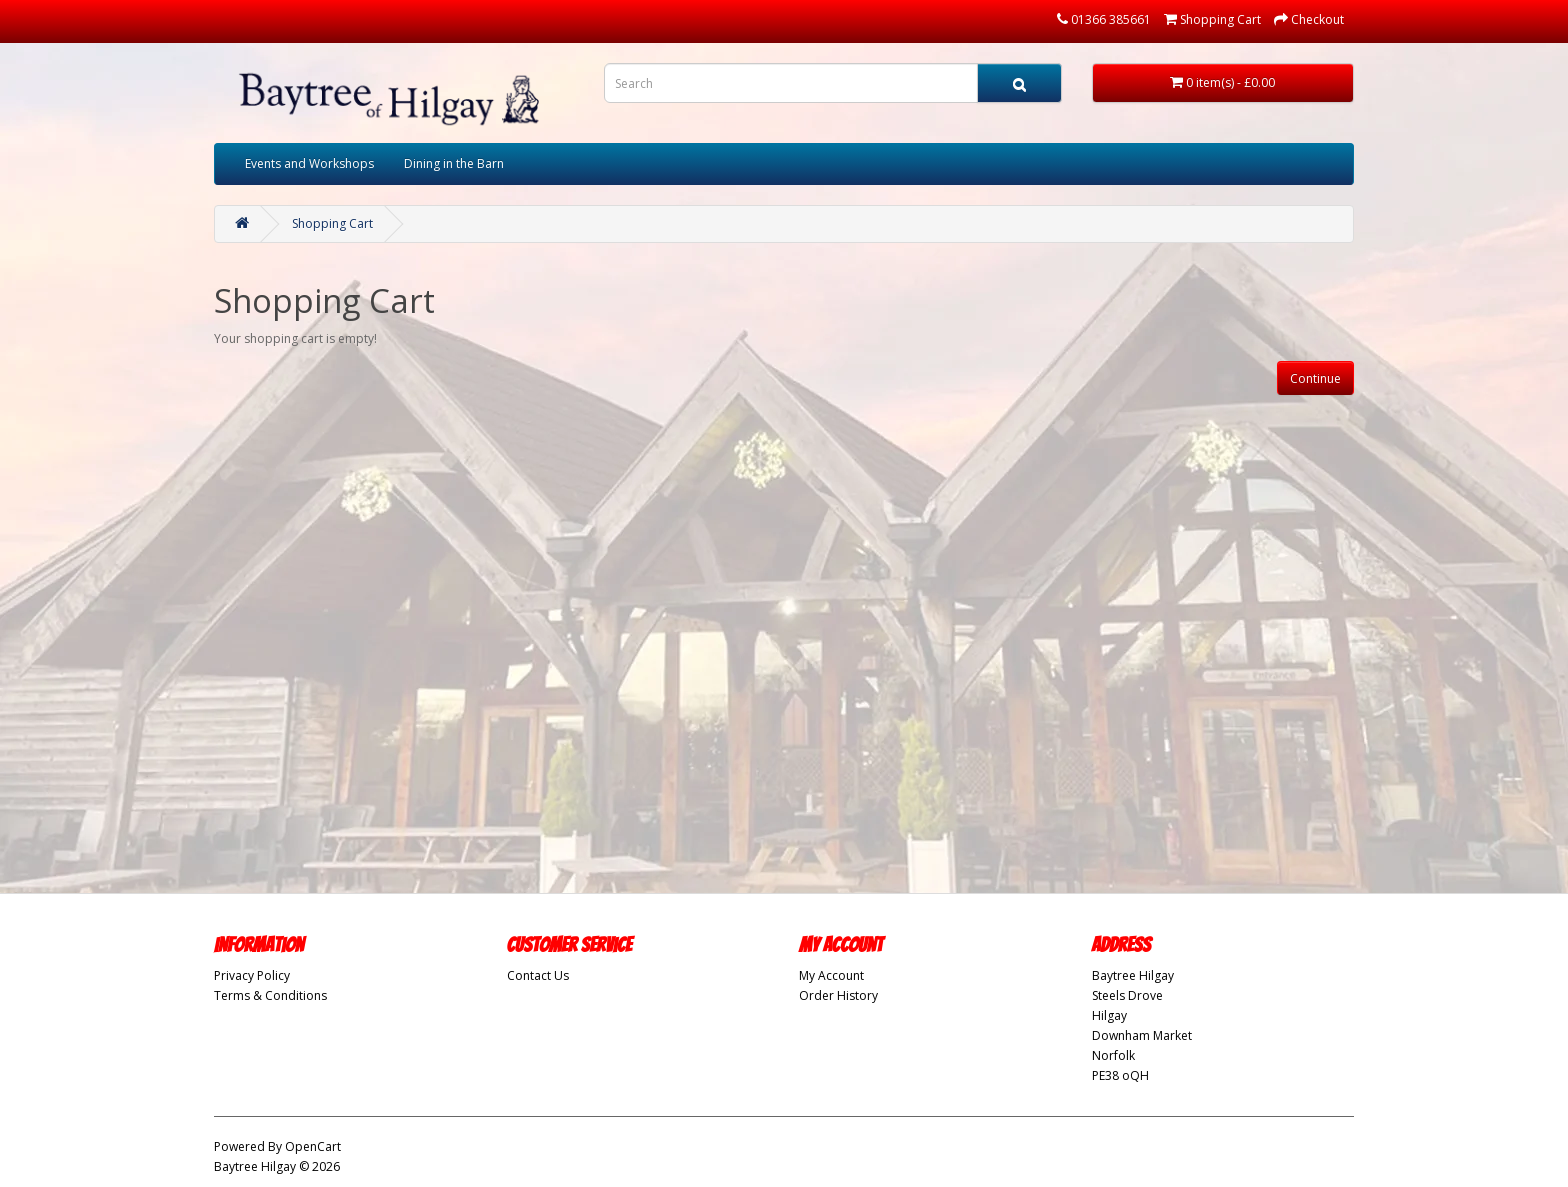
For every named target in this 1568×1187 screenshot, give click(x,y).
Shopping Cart (332, 223)
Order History (838, 995)
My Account (831, 975)
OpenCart (313, 1146)
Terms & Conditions (270, 995)
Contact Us (538, 975)
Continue (1315, 378)
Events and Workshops (309, 163)
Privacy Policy (252, 975)
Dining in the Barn (454, 163)
